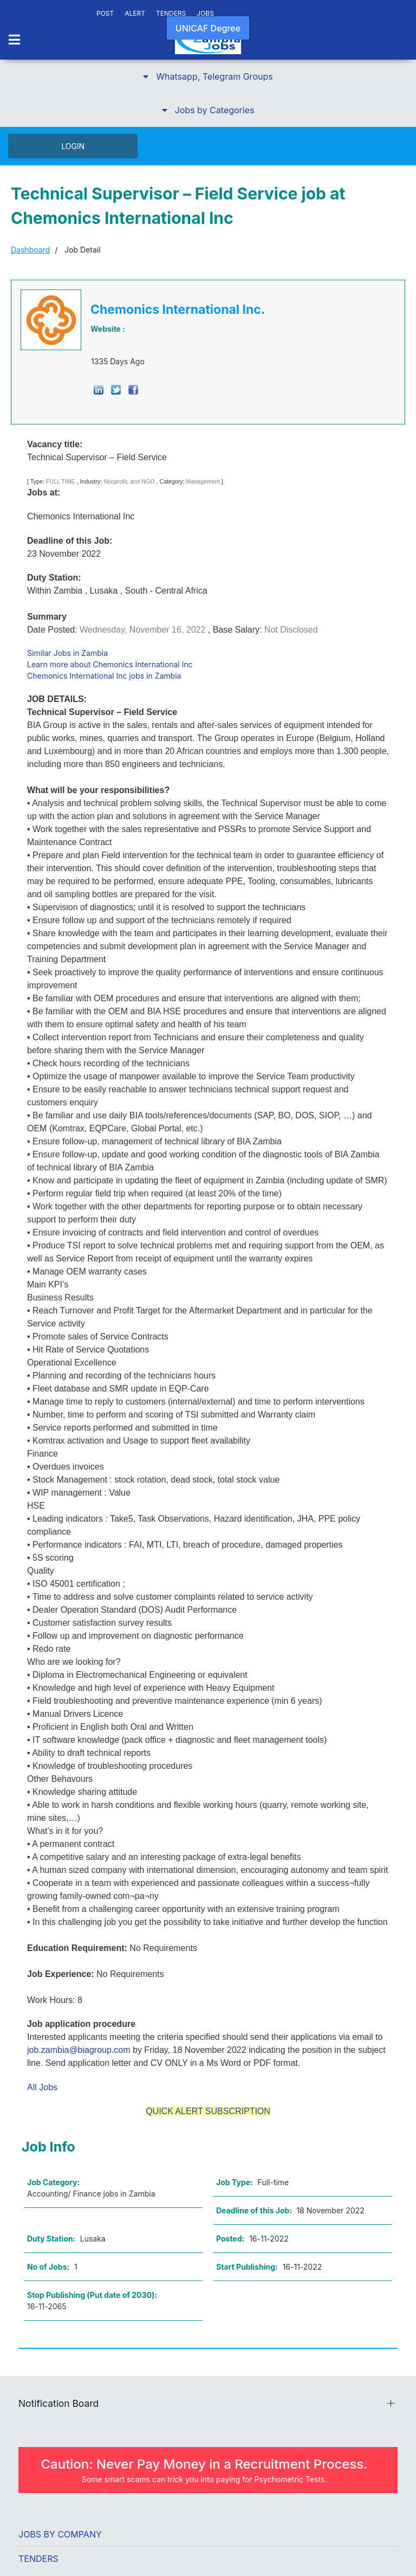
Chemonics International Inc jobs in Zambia (104, 675)
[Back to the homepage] (208, 40)
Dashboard (30, 249)
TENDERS (171, 13)
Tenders (38, 2558)
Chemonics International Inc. (177, 309)
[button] (208, 76)
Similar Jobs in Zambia (67, 653)
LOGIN (72, 146)
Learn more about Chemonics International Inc (110, 664)
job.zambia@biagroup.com (79, 2050)
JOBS (205, 13)
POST (105, 13)
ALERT (135, 13)
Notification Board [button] (58, 2403)
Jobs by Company (60, 2534)
